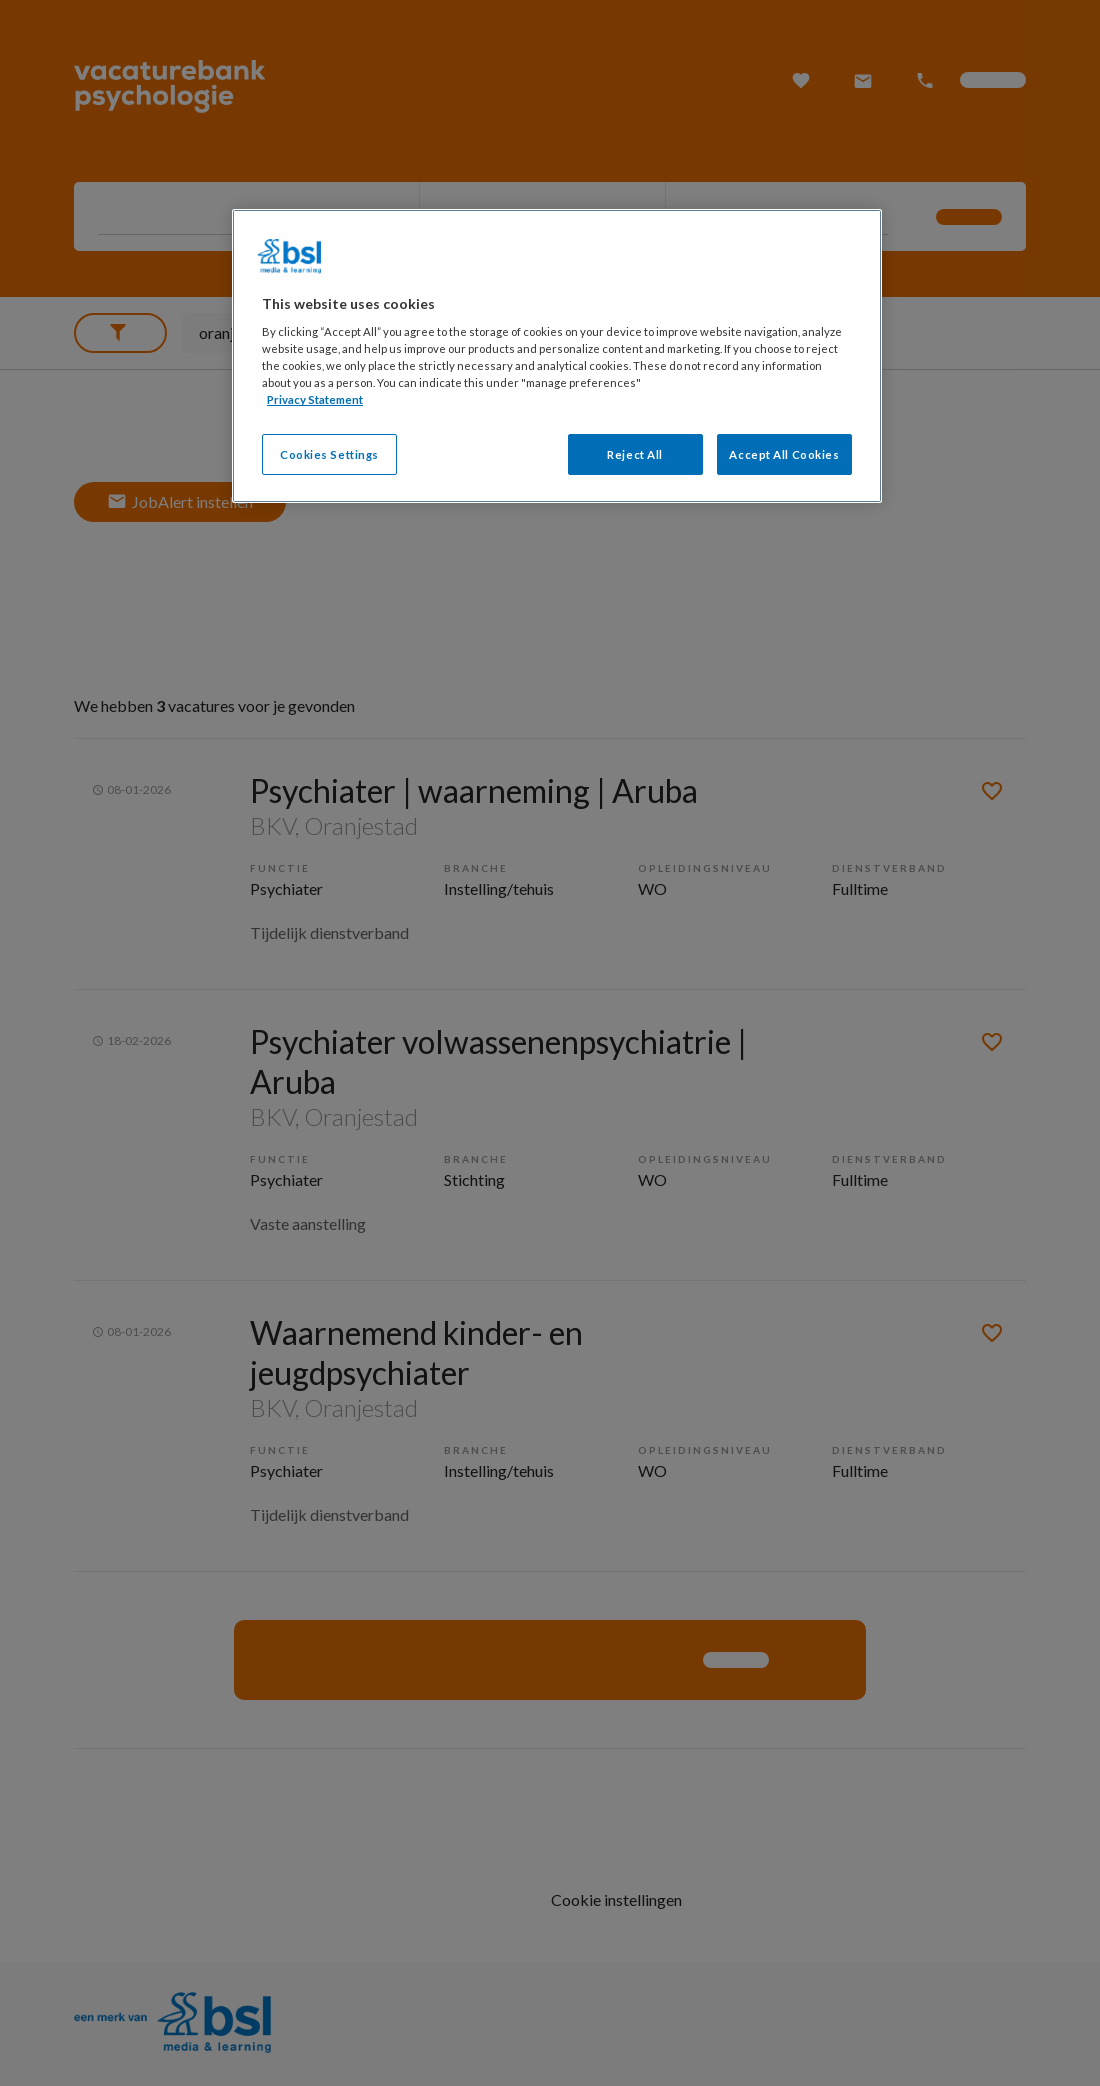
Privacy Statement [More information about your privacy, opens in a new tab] (315, 399)
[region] (557, 356)
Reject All (635, 454)
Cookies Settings (329, 454)
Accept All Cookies (784, 454)
